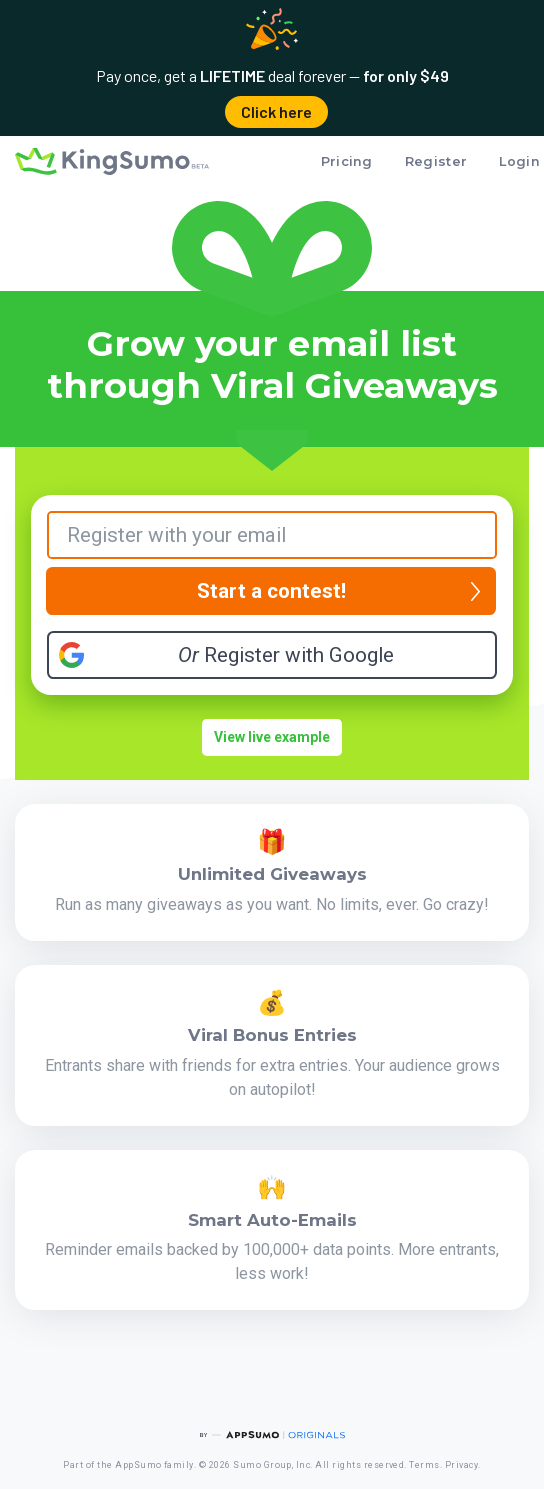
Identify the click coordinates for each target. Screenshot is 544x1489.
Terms (424, 1465)
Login (519, 161)
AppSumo (138, 1465)
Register (436, 161)
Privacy (461, 1465)
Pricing (347, 161)
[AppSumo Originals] (272, 1434)
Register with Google (286, 655)
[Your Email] (272, 535)
